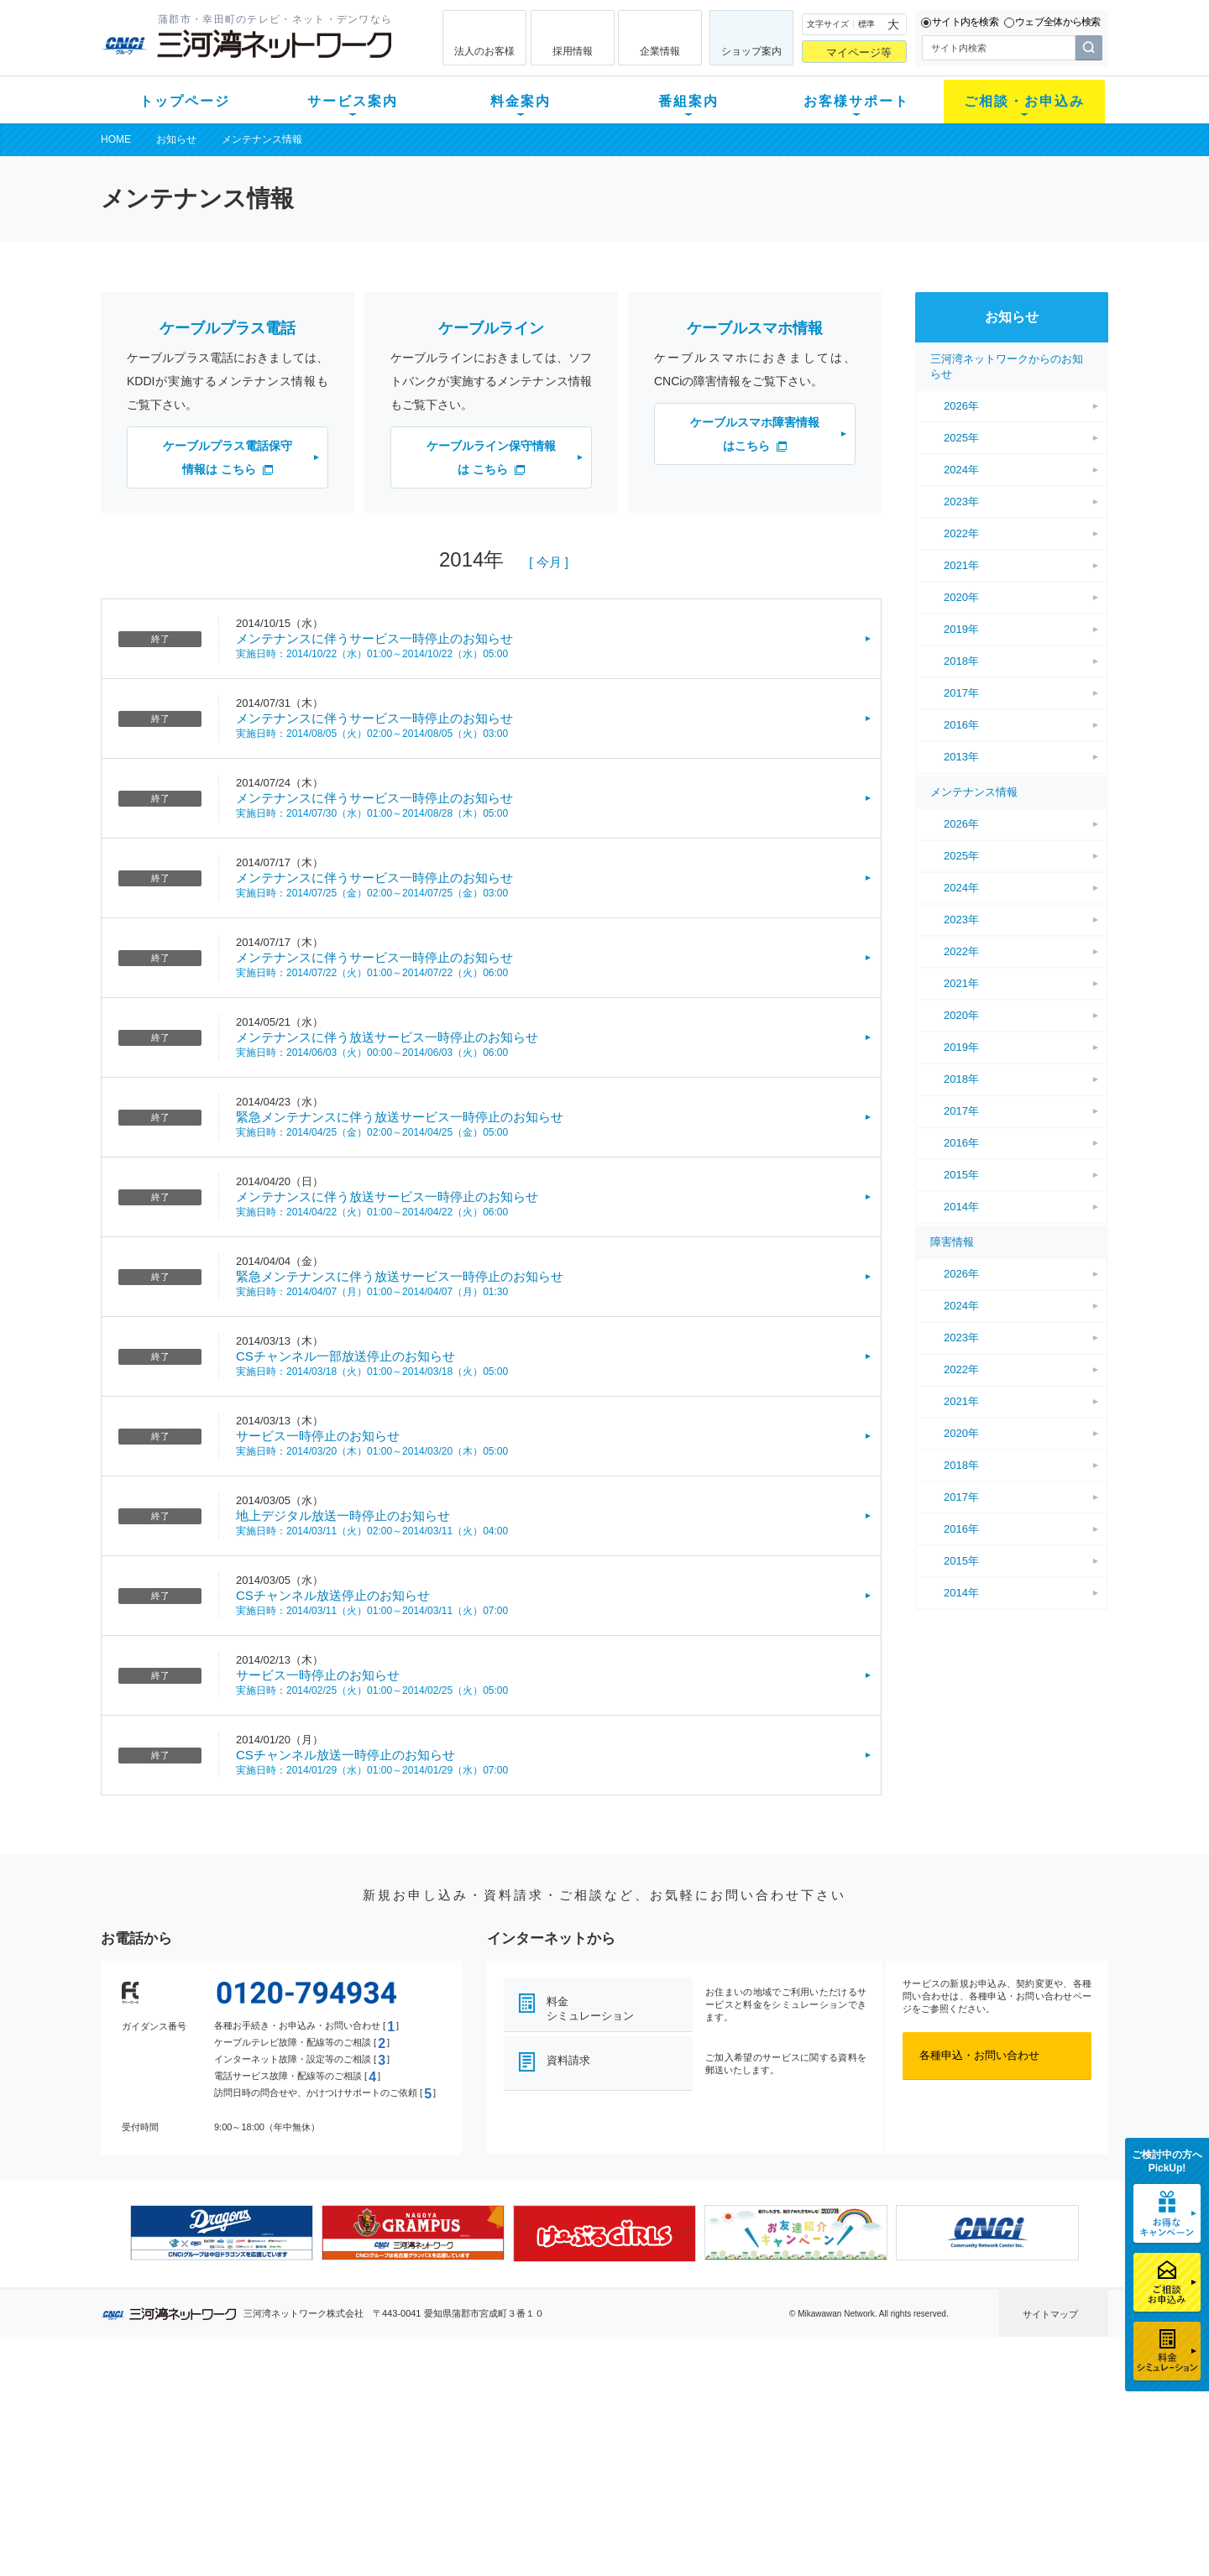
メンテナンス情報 (262, 139)
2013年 (961, 756)
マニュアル (694, 2425)
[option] (221, 2232)
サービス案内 (352, 101)
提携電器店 (819, 2425)
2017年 (961, 693)
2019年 (961, 629)
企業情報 (660, 51)
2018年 (961, 661)
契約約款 (315, 2534)
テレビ (309, 2403)
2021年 (961, 565)
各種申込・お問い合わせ (979, 2055)
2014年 (961, 1206)
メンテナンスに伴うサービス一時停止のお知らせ (374, 638)
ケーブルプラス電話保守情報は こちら (227, 457)
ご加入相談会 (824, 2447)
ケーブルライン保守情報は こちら (491, 457)
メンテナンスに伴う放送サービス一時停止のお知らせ (387, 1037)
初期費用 (439, 2403)
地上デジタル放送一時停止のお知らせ (343, 1515)
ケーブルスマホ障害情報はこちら (754, 433)
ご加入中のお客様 (211, 2425)
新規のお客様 (200, 2403)
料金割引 (439, 2447)
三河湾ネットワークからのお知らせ (1006, 366)
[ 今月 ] (548, 562)
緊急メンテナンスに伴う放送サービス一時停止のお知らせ (399, 1117)
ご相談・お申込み (1024, 101)
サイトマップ (1050, 2314)
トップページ (184, 101)
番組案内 (688, 101)
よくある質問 (699, 2403)
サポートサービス (710, 2447)
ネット (309, 2425)
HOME (116, 139)
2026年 (961, 406)
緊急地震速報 (326, 2491)
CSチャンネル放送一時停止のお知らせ (345, 1755)
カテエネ (315, 2512)
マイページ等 (859, 52)
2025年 (961, 437)
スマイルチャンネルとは (602, 2403)
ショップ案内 (751, 51)
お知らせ (176, 139)
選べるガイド (200, 2447)
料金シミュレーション (590, 2008)
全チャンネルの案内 (591, 2462)
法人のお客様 (484, 51)
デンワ (309, 2447)
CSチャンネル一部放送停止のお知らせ (345, 1356)
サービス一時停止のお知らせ (318, 1436)
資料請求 (568, 2060)
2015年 (961, 1174)
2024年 (961, 469)
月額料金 (439, 2425)
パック (433, 2469)
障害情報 (952, 1242)
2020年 (961, 597)
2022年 (961, 533)
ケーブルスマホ (331, 2469)
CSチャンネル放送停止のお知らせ (333, 1595)
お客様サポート (856, 101)
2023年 (961, 501)
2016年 (961, 724)
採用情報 (572, 51)
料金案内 (520, 101)
